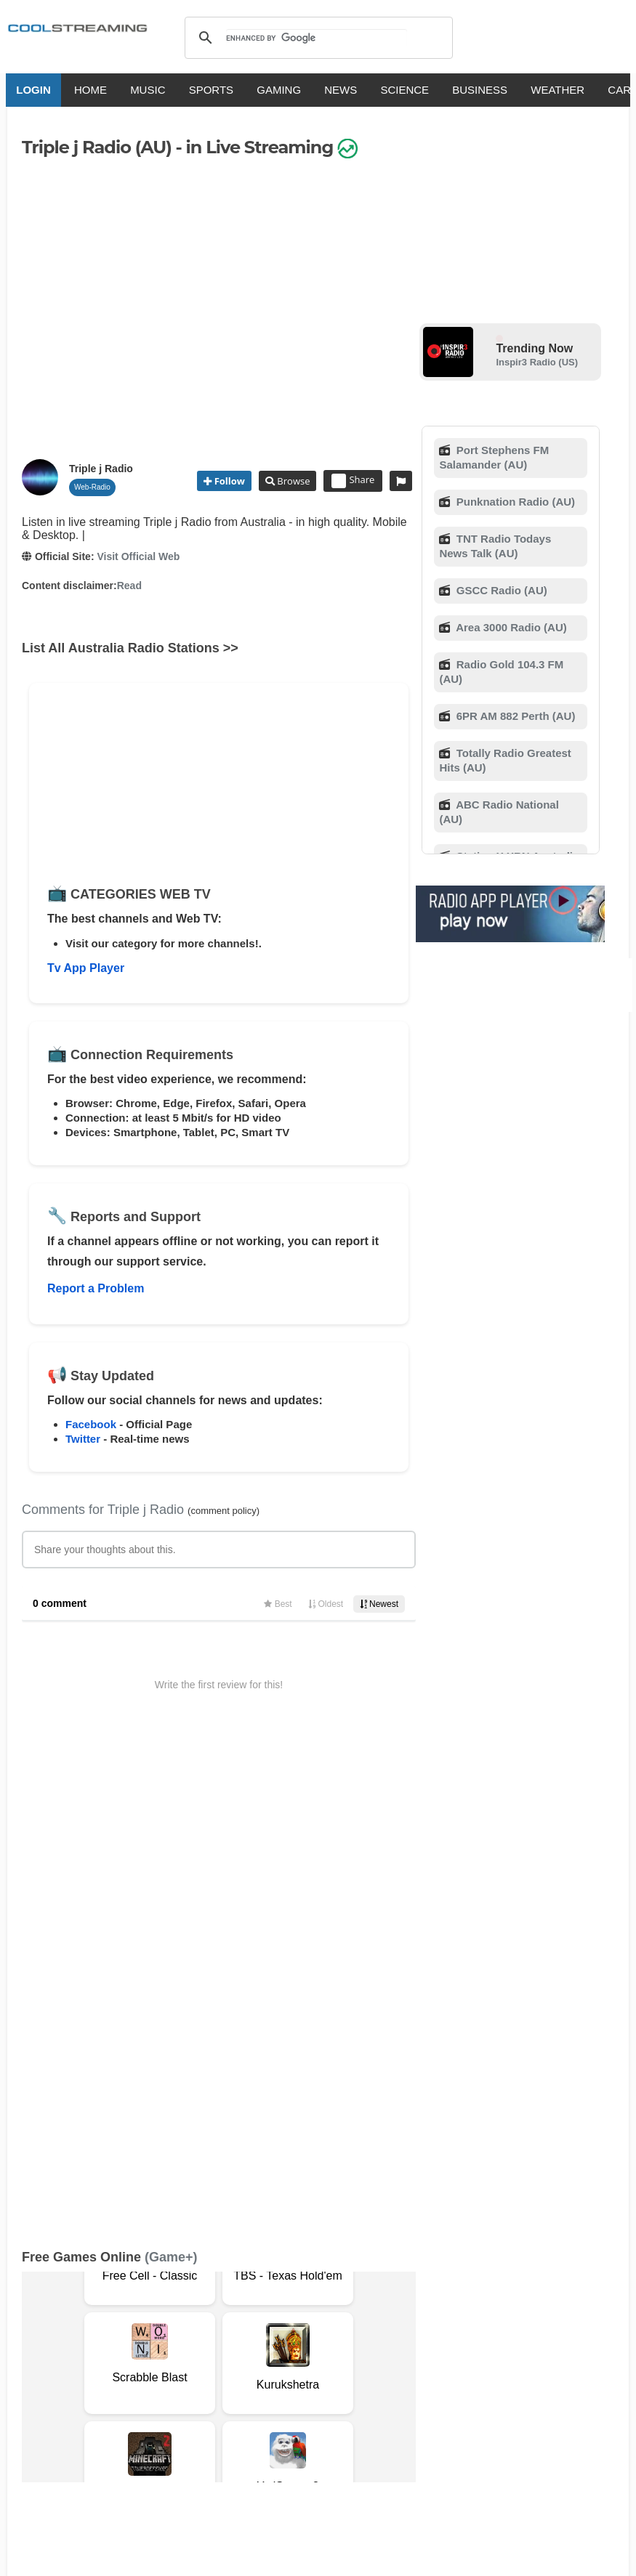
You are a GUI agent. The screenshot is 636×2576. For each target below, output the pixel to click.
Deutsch (344, 2406)
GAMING (273, 90)
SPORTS (204, 90)
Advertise (68, 2363)
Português (456, 2406)
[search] (316, 37)
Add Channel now (311, 2244)
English (141, 2406)
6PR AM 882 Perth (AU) (515, 716)
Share (352, 481)
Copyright (319, 2349)
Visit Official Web (138, 556)
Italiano (190, 2406)
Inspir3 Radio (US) (537, 362)
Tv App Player (85, 968)
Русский (398, 2406)
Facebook (90, 1424)
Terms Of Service (64, 2349)
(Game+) (171, 1778)
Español (293, 2406)
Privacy (368, 2349)
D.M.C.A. (267, 2349)
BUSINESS (474, 90)
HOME (84, 90)
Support (183, 2349)
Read (129, 585)
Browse (292, 480)
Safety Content (133, 2363)
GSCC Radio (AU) (500, 590)
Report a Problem (95, 1288)
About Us (134, 2349)
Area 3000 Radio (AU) (510, 627)
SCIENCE (398, 90)
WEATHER (552, 90)
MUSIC (141, 90)
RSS (15, 2349)
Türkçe (510, 2406)
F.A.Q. (225, 2349)
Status (191, 2363)
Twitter (82, 1439)
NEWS (334, 90)
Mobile (22, 2363)
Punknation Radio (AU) (515, 501)
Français (240, 2406)
